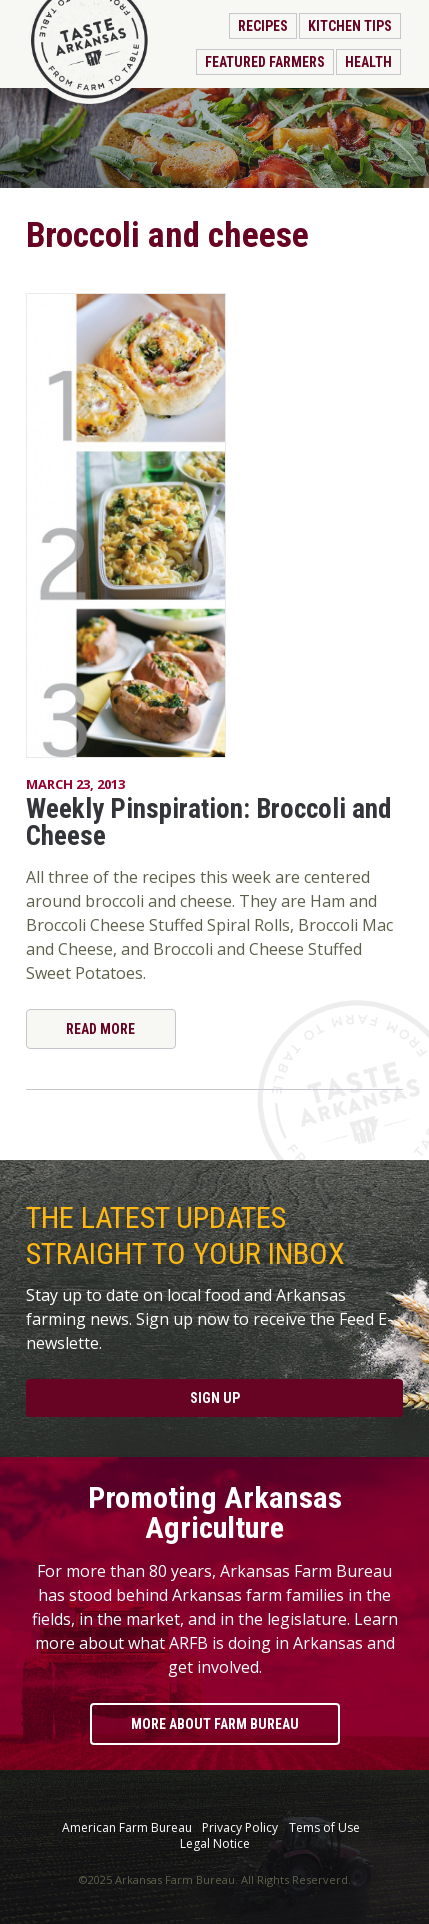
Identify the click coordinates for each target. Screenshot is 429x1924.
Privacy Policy (240, 1828)
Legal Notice (215, 1844)
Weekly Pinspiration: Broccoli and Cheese (208, 822)
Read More (100, 1029)
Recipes (263, 26)
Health (368, 62)
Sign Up (215, 1398)
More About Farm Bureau (215, 1724)
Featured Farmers (265, 62)
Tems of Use (324, 1828)
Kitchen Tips (350, 26)
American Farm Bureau (127, 1828)
